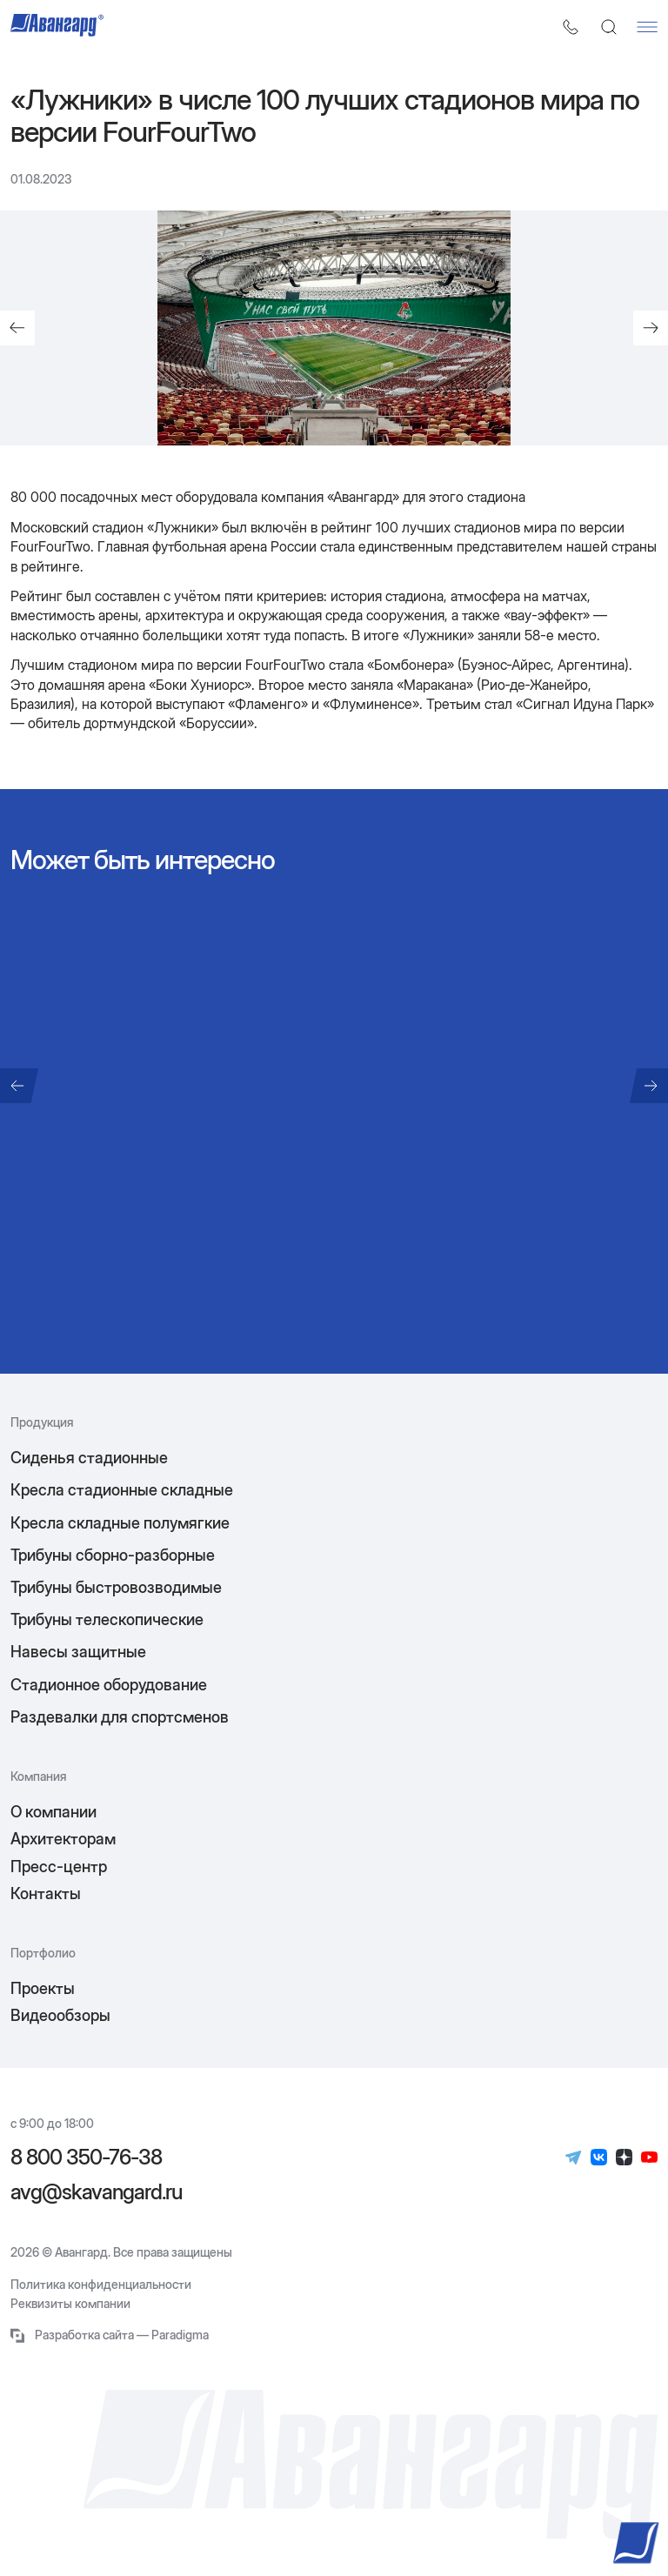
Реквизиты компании (70, 2304)
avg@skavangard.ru (96, 2192)
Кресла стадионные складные (121, 1490)
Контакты (45, 1893)
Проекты (42, 1988)
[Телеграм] (573, 2158)
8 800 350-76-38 (86, 2157)
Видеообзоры (60, 2015)
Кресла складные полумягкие (120, 1523)
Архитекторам (63, 1839)
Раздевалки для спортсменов (119, 1717)
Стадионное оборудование (108, 1685)
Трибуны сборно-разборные (112, 1555)
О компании (53, 1812)
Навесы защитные (78, 1652)
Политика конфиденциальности (100, 2285)
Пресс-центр (58, 1866)
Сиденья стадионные (89, 1458)
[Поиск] (608, 27)
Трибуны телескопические (107, 1619)
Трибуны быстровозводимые (116, 1587)
